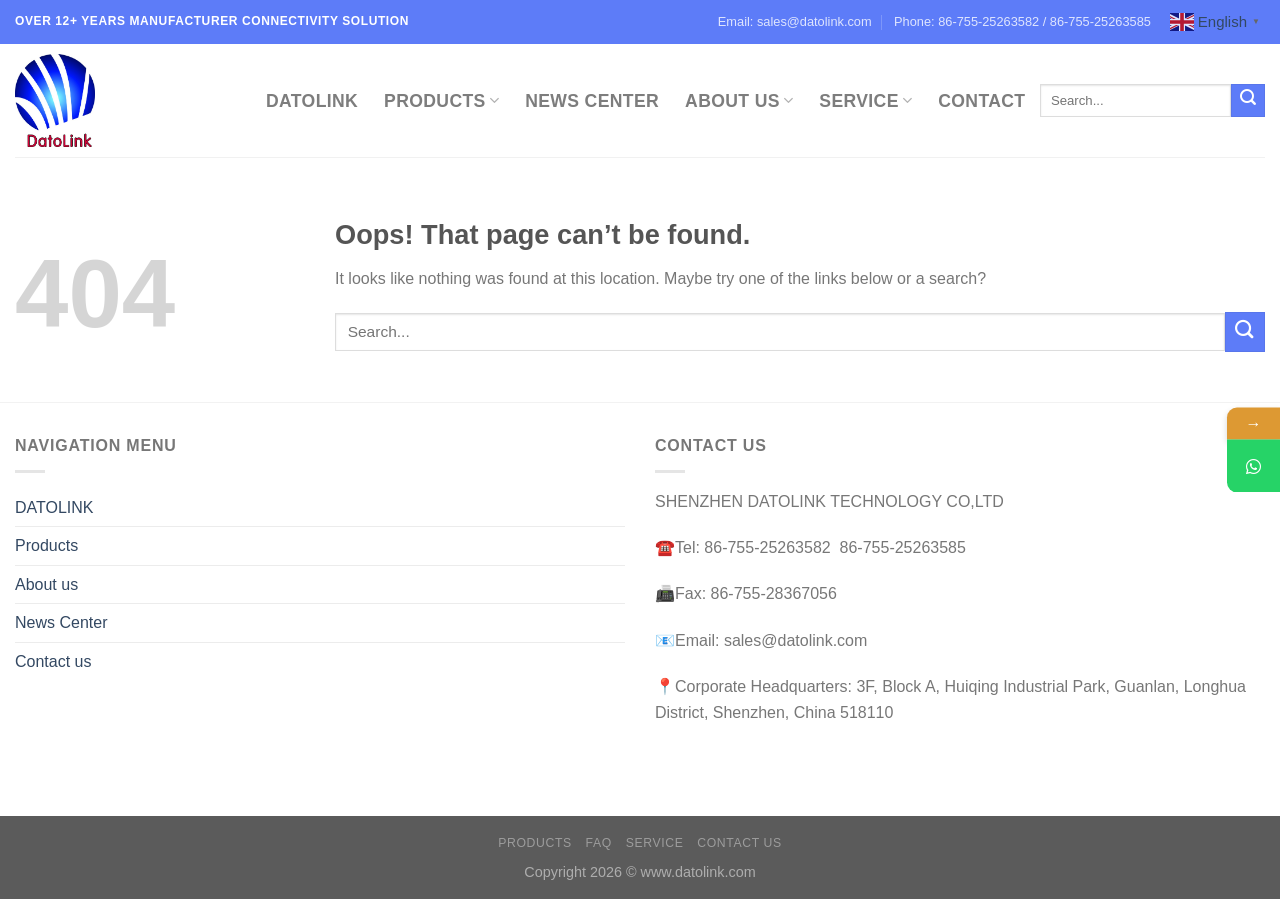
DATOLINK (312, 101)
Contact (981, 101)
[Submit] (1248, 101)
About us (46, 584)
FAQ (599, 843)
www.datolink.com (698, 872)
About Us (739, 101)
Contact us (53, 661)
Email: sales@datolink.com (795, 21)
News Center (592, 101)
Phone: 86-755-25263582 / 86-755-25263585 (1022, 21)
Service (865, 101)
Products (441, 101)
